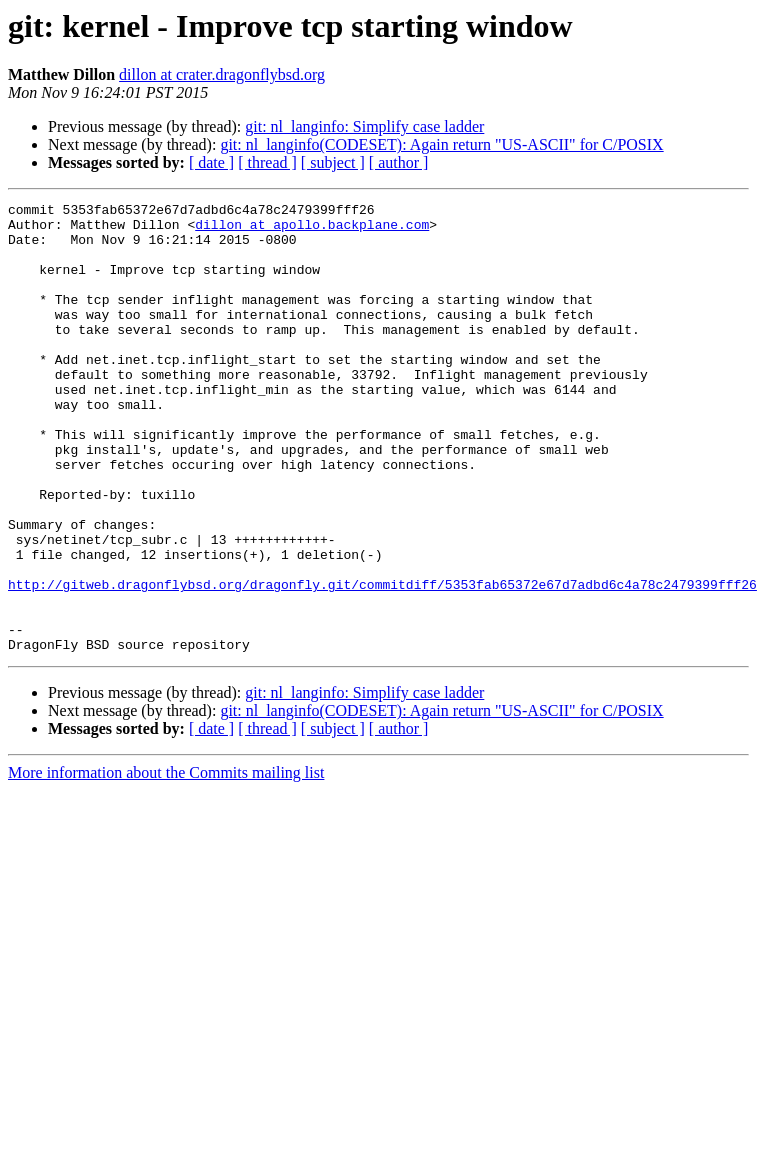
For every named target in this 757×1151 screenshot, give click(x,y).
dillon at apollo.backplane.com (312, 230)
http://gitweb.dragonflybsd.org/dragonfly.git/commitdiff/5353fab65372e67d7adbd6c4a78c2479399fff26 (382, 662)
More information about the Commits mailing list (166, 862)
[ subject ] (333, 162)
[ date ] (211, 162)
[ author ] (399, 162)
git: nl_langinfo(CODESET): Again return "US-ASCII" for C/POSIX (441, 144)
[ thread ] (267, 162)
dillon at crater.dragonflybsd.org (222, 74)
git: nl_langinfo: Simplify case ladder (364, 126)
